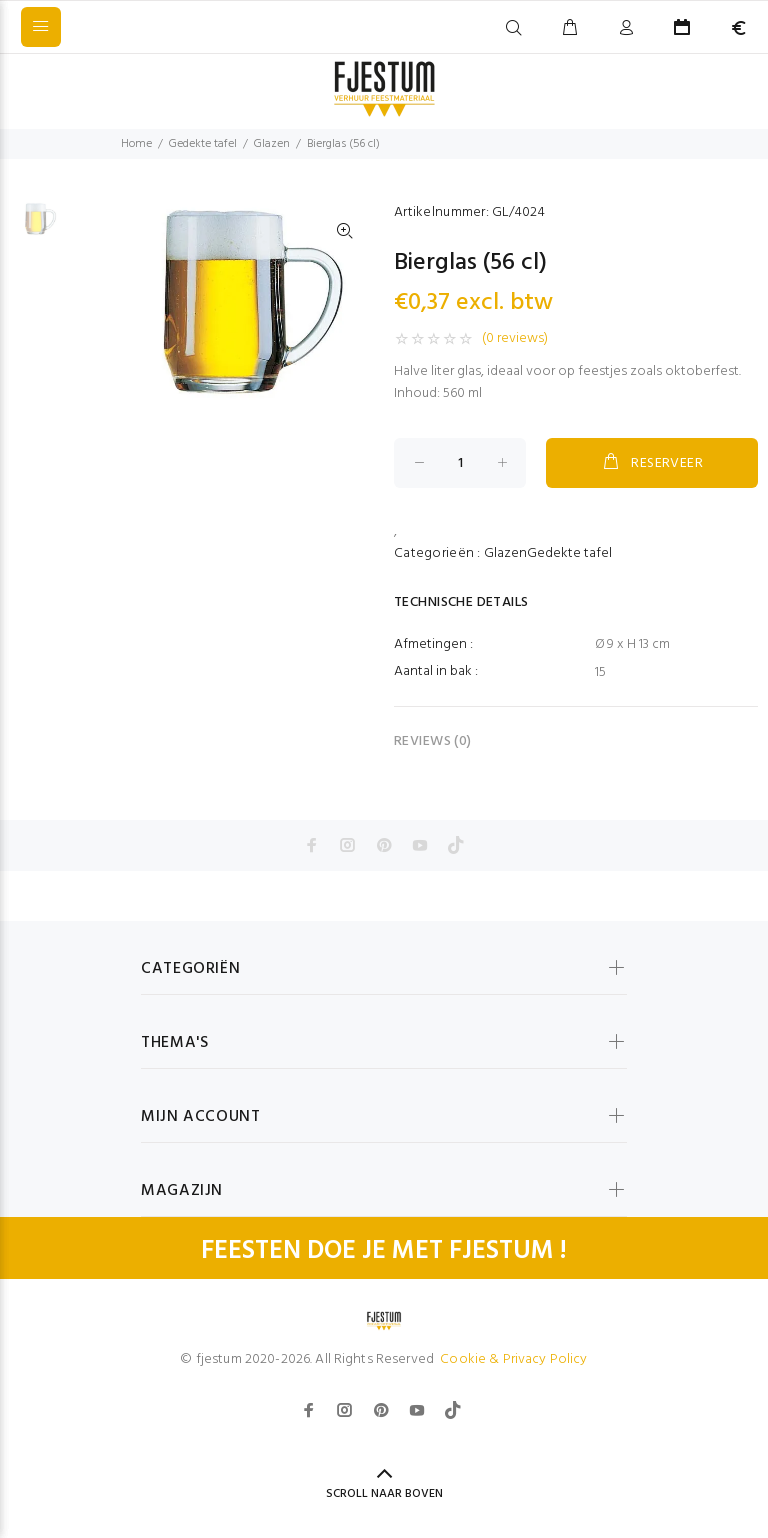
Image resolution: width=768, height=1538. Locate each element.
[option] (35, 229)
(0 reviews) (515, 339)
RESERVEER (652, 463)
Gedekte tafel (203, 144)
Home (136, 144)
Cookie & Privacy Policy (513, 1359)
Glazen (272, 144)
